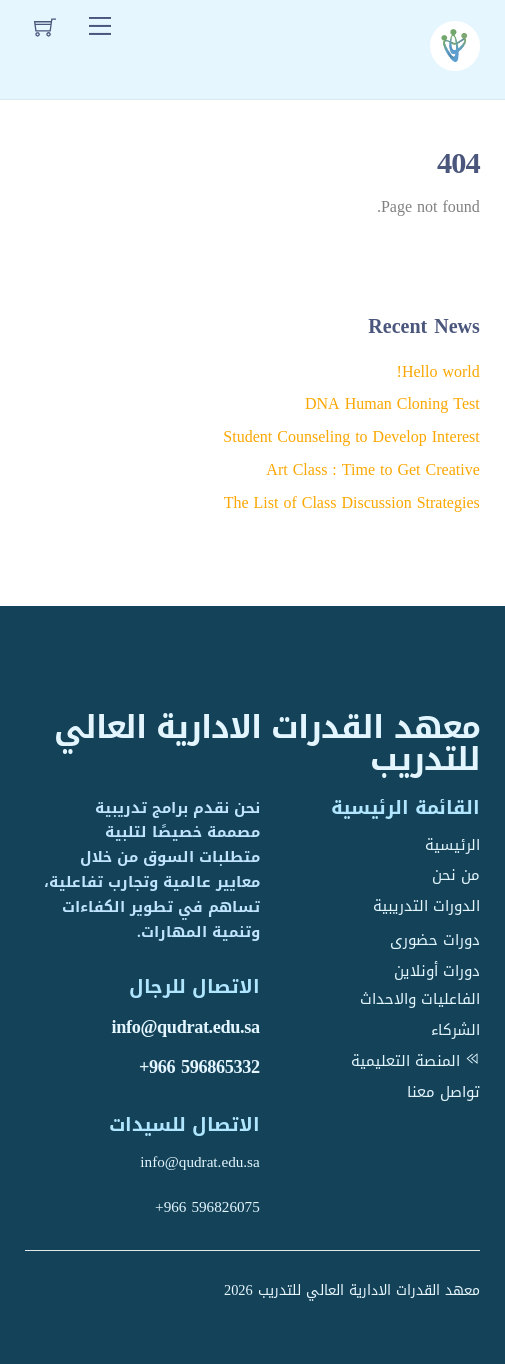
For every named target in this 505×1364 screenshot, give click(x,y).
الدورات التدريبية (426, 906)
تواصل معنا (443, 1092)
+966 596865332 (199, 1067)
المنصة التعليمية (415, 1061)
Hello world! (438, 371)
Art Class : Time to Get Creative (372, 469)
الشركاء (455, 1030)
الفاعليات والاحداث (420, 999)
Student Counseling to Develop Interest (351, 436)
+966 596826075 (207, 1207)
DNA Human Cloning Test (392, 403)
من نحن (456, 875)
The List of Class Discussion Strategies (352, 502)
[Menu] (100, 27)
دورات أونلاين (437, 971)
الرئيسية (452, 845)
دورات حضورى (435, 940)
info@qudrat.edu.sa (186, 1027)
